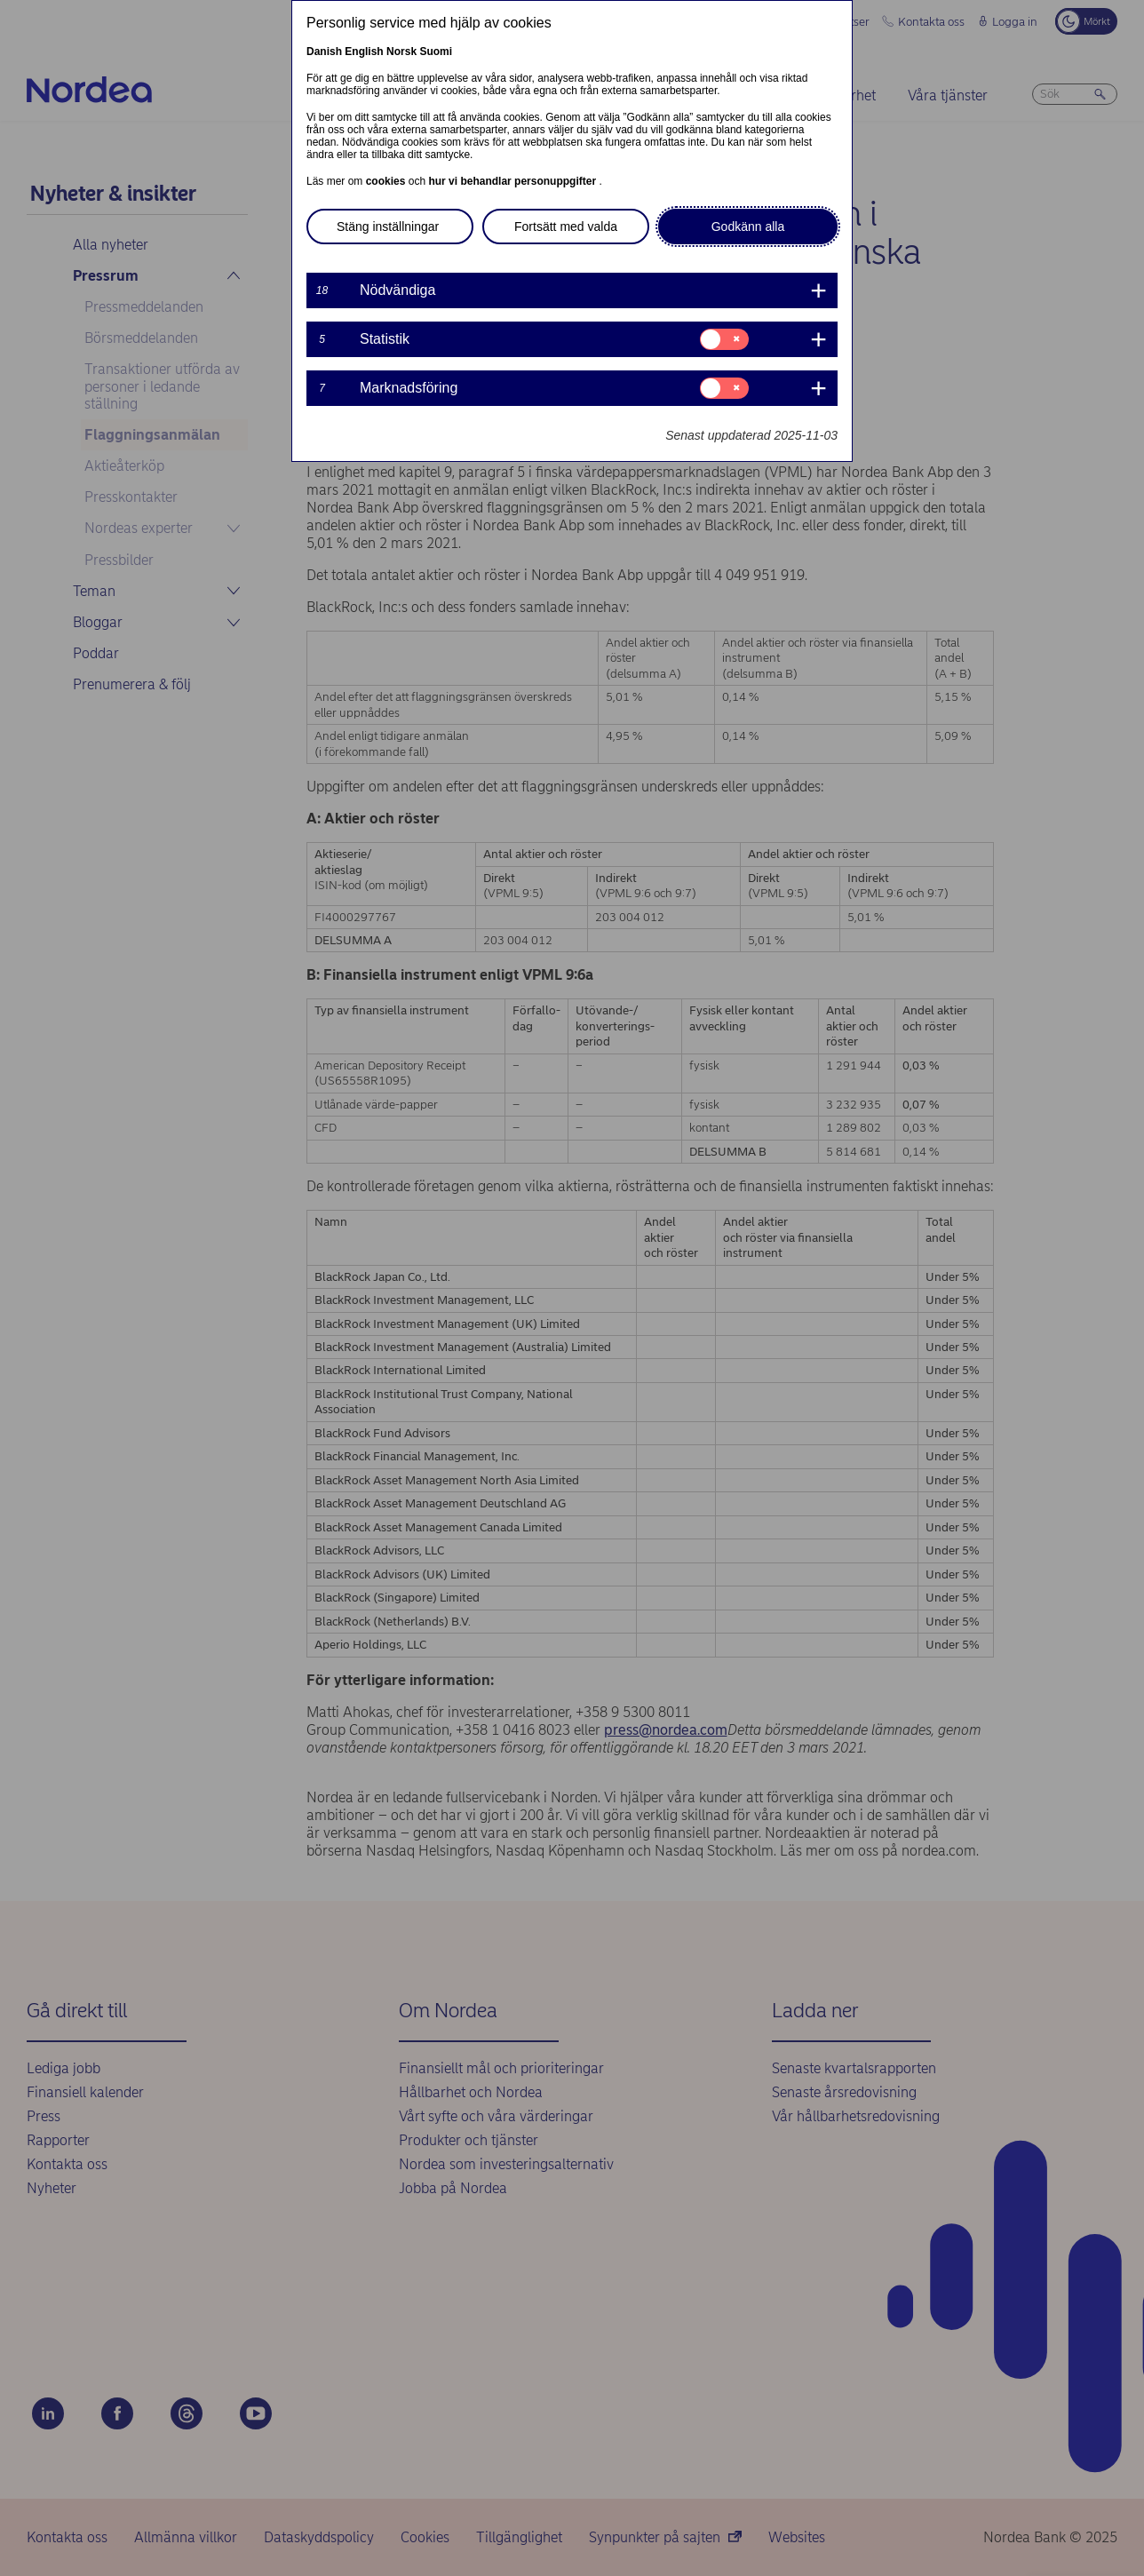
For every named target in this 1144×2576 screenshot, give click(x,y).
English (364, 51)
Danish (324, 51)
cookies (387, 181)
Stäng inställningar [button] (388, 226)
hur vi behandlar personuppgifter (513, 181)
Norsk (401, 51)
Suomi (435, 51)
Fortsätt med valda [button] (565, 226)
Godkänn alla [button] (748, 226)
